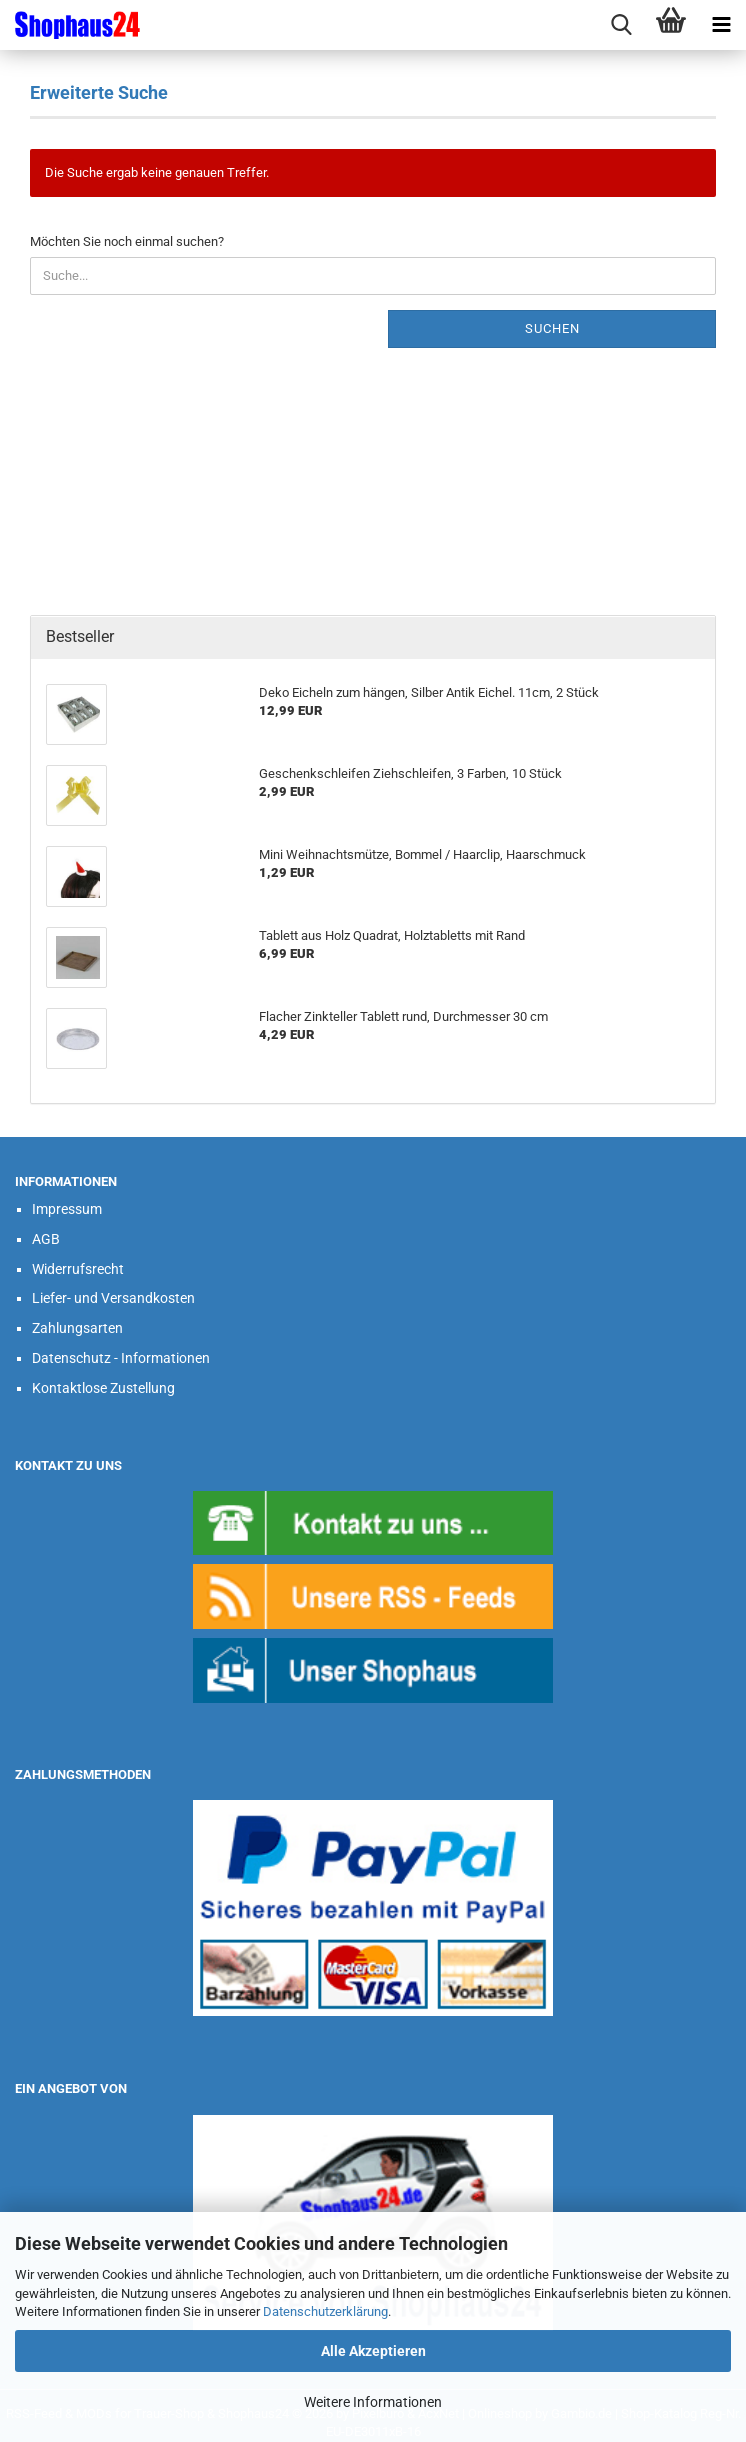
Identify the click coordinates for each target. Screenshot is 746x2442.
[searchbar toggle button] (621, 25)
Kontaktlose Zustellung (103, 1388)
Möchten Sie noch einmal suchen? (127, 241)
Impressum (67, 1209)
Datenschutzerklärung (325, 2311)
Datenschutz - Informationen (121, 1358)
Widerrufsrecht (78, 1269)
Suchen (552, 328)
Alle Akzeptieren (373, 2351)
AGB (46, 1239)
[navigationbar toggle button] (721, 25)
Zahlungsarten (77, 1328)
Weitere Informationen (373, 2402)
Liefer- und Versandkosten (113, 1298)
